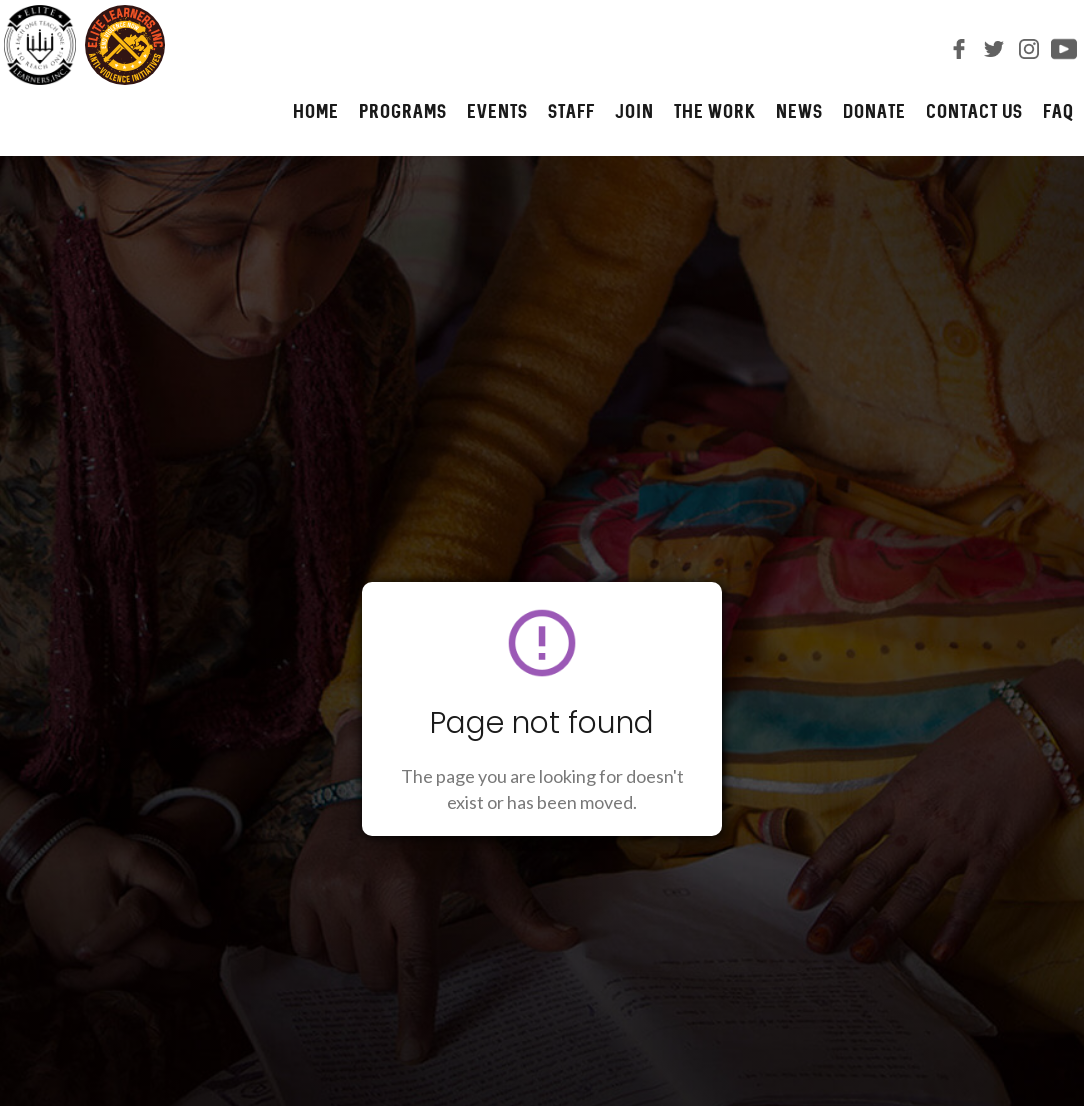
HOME (316, 111)
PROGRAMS (403, 111)
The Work (715, 111)
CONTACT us (974, 111)
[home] (82, 45)
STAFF (571, 111)
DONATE (874, 111)
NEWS (799, 111)
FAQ (1058, 111)
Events (497, 111)
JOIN (634, 111)
